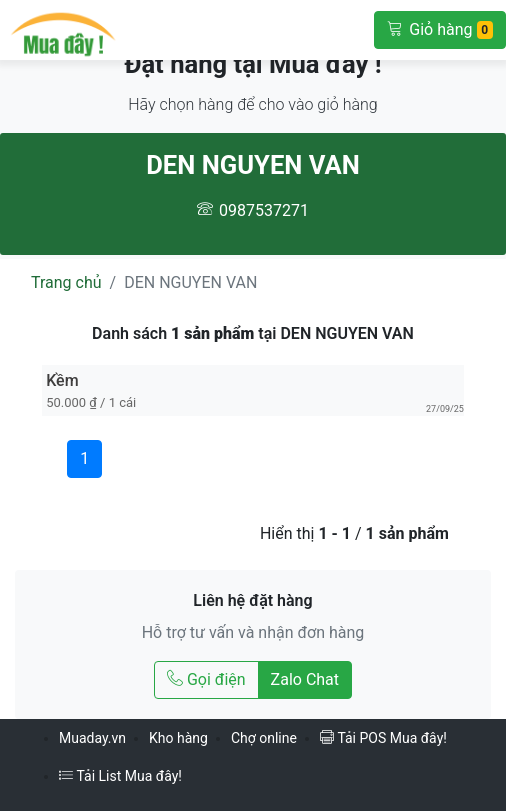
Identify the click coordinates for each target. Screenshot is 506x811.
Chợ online (264, 738)
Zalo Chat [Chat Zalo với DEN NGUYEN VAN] (305, 679)
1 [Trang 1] (84, 458)
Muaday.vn (92, 738)
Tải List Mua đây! (120, 776)
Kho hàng (178, 738)
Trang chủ (66, 282)
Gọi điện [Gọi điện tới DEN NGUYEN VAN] (206, 679)
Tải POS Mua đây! (383, 738)
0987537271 (264, 210)
